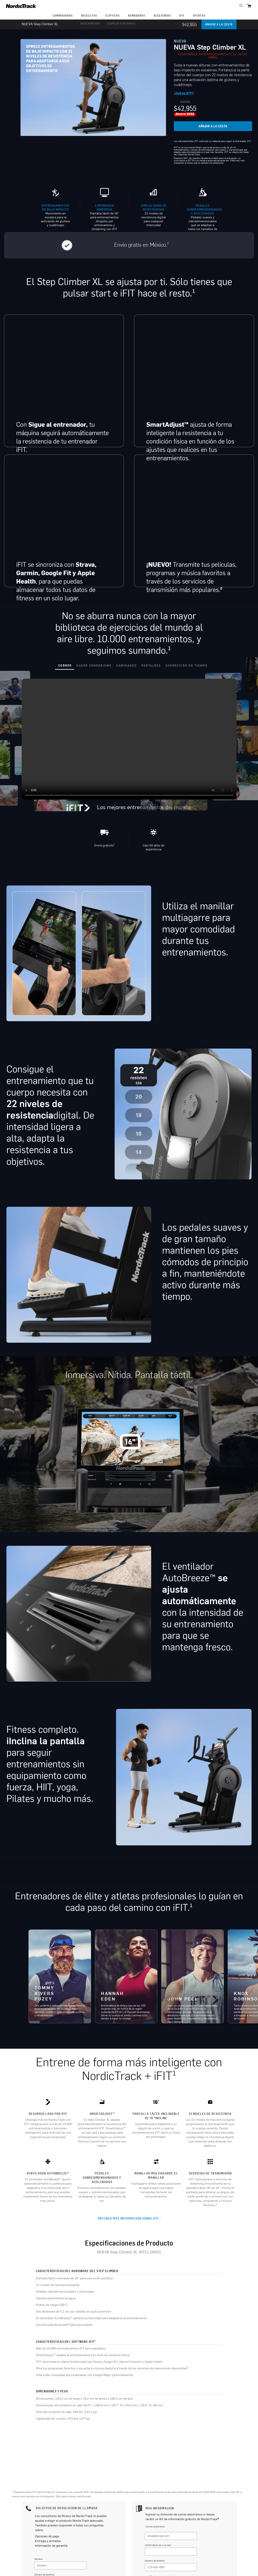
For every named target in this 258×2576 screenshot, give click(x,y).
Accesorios (162, 15)
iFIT (182, 15)
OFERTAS (199, 15)
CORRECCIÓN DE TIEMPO (186, 665)
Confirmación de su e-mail (158, 2545)
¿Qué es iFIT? (184, 93)
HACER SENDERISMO (94, 665)
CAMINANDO (126, 665)
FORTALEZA (151, 665)
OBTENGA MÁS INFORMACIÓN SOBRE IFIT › (129, 2218)
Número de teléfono (155, 2561)
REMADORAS (136, 15)
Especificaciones (121, 23)
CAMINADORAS (63, 15)
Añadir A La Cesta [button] (219, 24)
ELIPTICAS (112, 15)
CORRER (65, 665)
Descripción (90, 23)
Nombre (38, 2559)
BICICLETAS (89, 15)
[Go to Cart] (249, 6)
